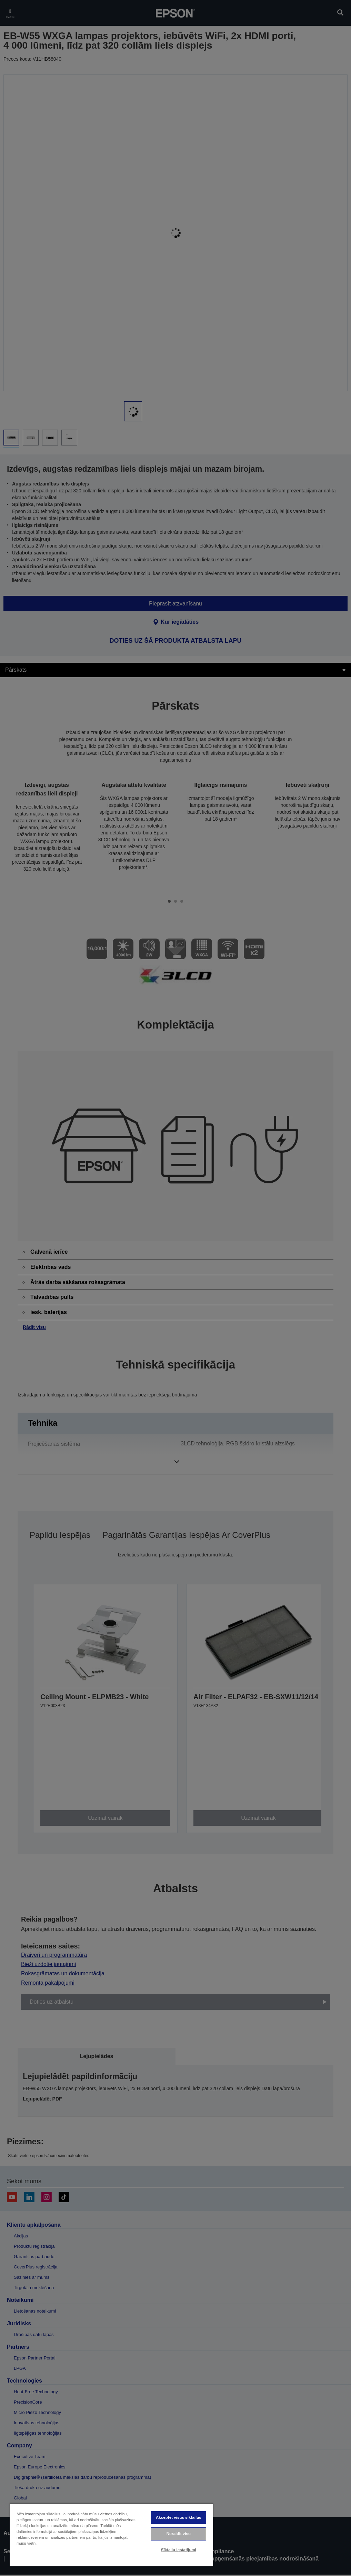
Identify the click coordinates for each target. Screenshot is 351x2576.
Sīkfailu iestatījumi (178, 2550)
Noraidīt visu (179, 2534)
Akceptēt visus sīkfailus (178, 2517)
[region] (111, 2534)
